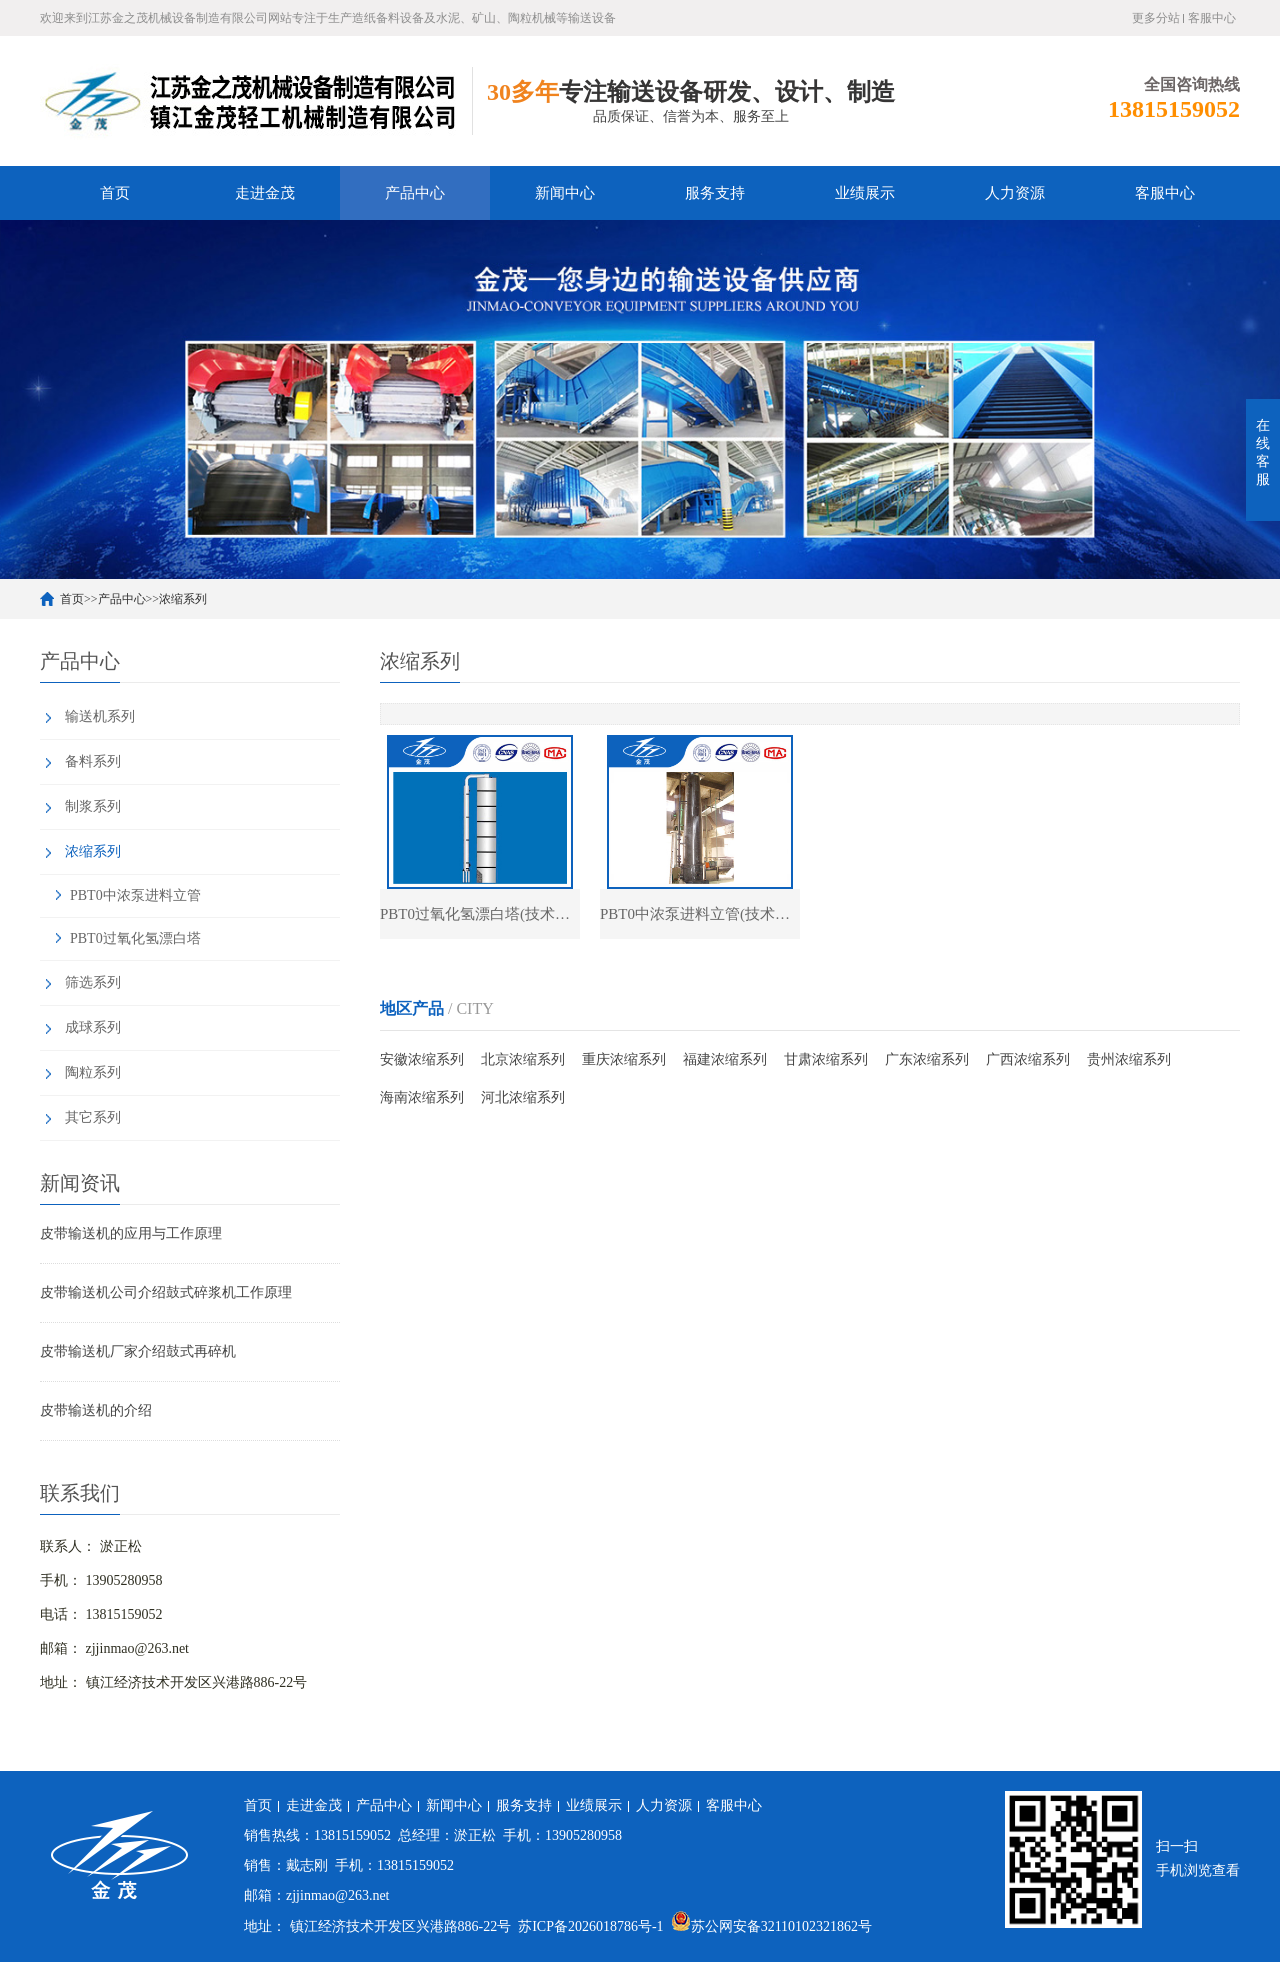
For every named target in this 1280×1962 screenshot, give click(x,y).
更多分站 (1156, 18)
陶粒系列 (93, 1072)
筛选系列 (93, 982)
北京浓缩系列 (523, 1059)
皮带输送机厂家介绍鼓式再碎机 (138, 1351)
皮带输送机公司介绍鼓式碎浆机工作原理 (166, 1292)
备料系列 (93, 761)
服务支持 (715, 193)
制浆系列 (93, 806)
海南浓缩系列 (422, 1097)
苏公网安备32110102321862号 (771, 1926)
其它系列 (93, 1117)
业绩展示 (865, 193)
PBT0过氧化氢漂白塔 (135, 938)
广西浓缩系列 (1028, 1059)
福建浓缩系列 (725, 1059)
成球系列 (93, 1027)
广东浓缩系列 (927, 1059)
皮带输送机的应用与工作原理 (131, 1233)
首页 (115, 193)
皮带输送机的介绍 (96, 1410)
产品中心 (415, 193)
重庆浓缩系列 (624, 1059)
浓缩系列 (183, 599)
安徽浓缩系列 (422, 1059)
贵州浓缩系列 (1129, 1059)
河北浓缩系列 (523, 1097)
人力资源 (1015, 193)
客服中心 (1212, 18)
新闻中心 (565, 193)
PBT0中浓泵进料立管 (135, 895)
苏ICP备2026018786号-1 (590, 1926)
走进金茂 (265, 193)
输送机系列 (100, 716)
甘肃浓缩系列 (826, 1059)
